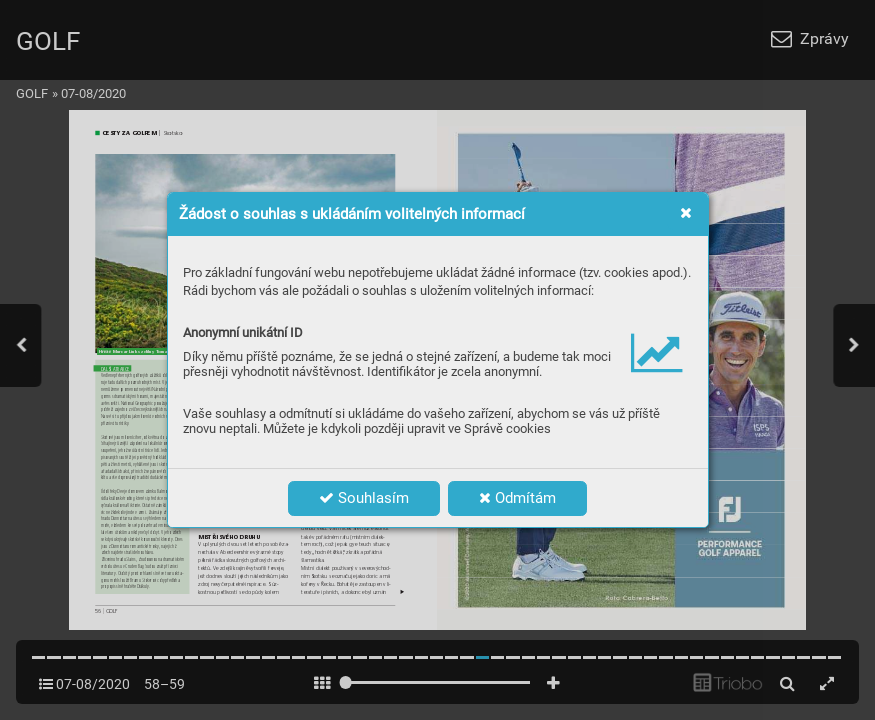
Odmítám (517, 498)
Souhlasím (364, 498)
